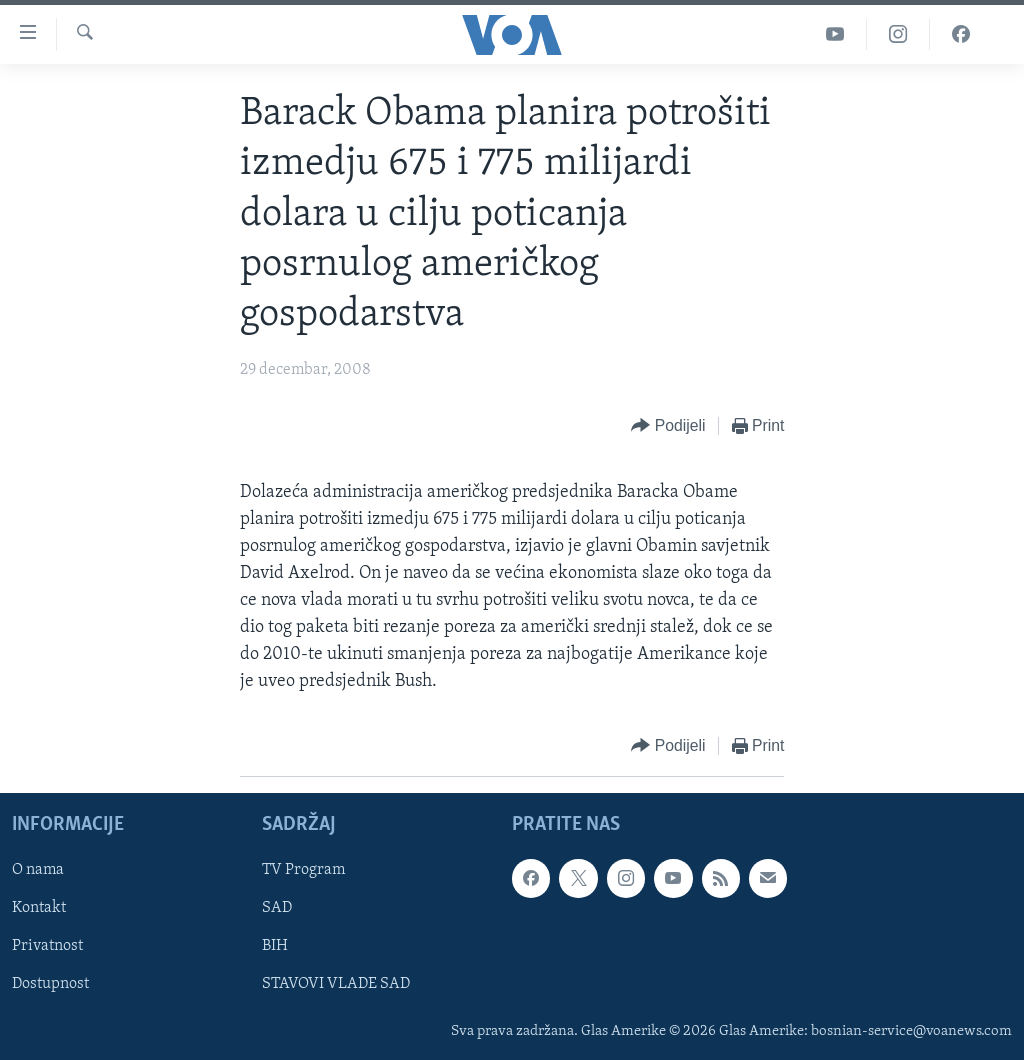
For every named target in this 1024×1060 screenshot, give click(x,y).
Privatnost (47, 946)
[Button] (668, 426)
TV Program (303, 870)
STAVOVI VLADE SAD (336, 984)
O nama (38, 870)
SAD (277, 908)
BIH (275, 946)
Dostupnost (50, 984)
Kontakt (39, 908)
